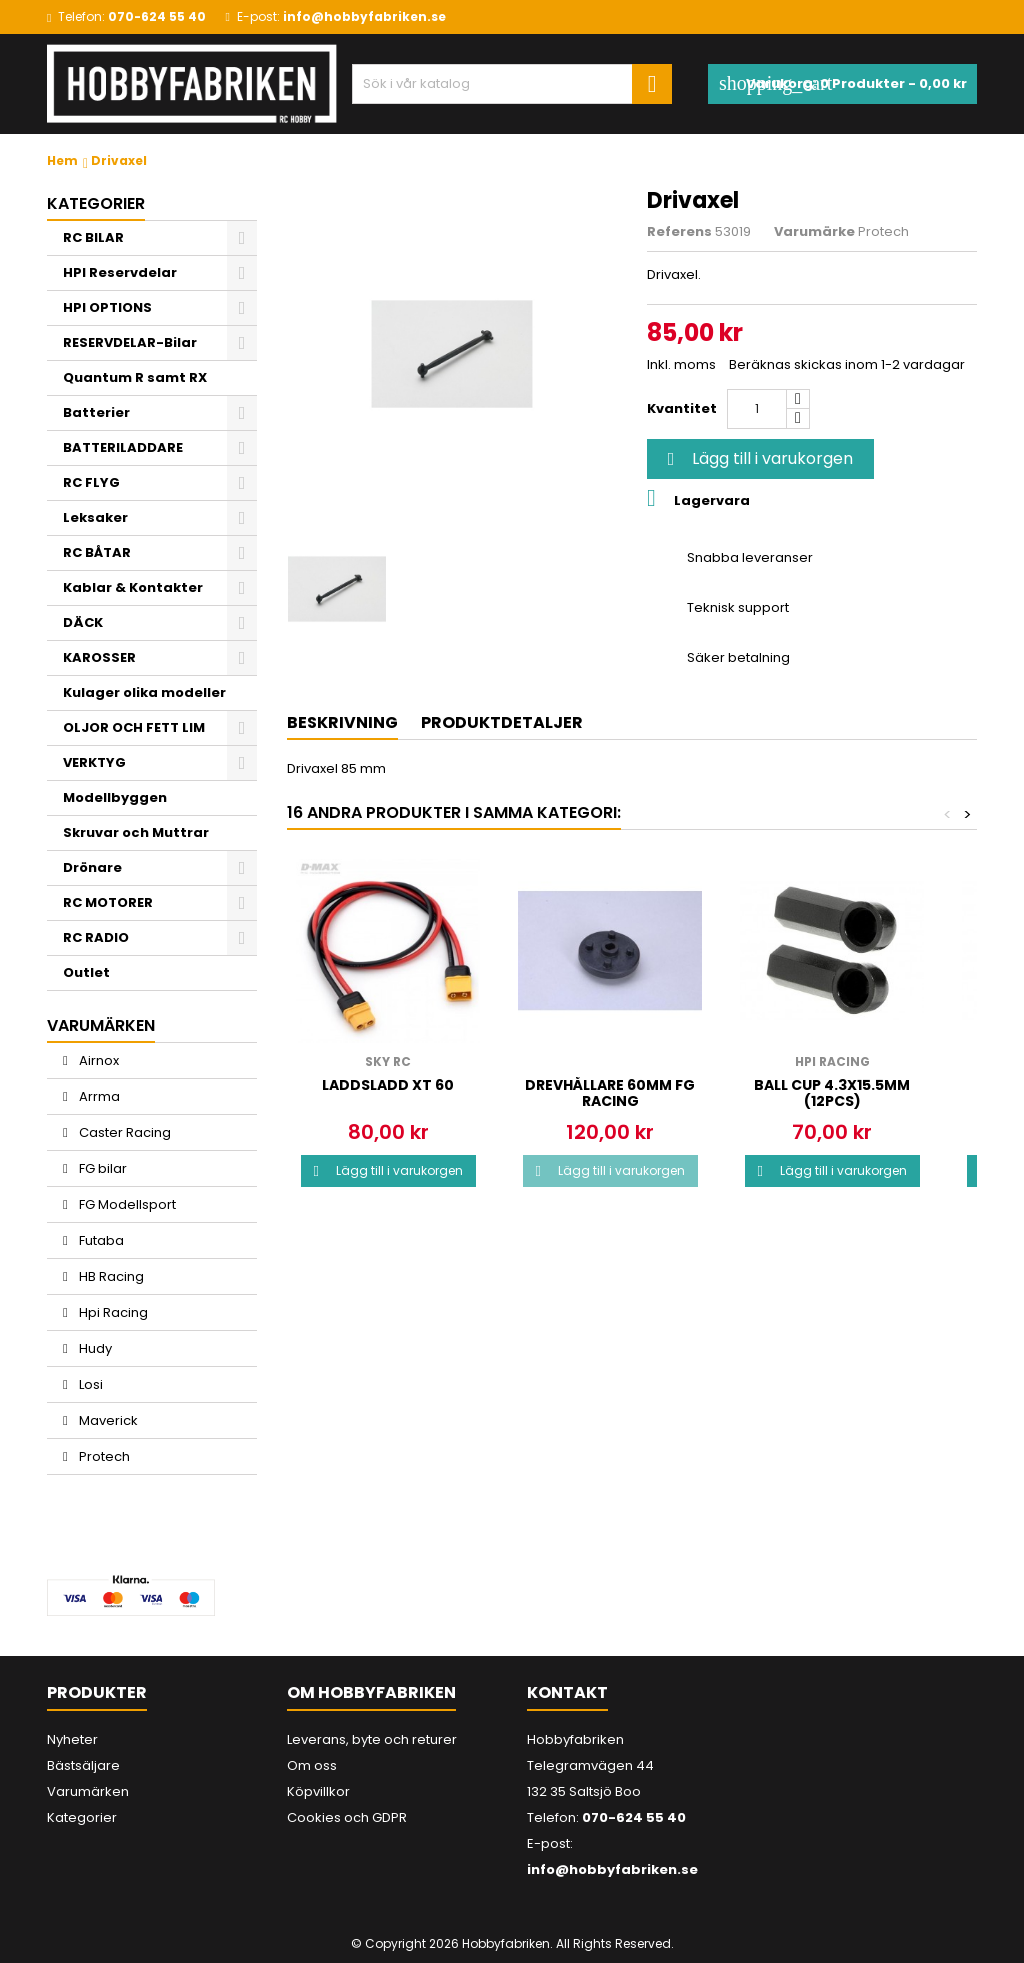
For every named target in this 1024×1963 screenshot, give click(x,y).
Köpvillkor (318, 1791)
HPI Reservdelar (120, 272)
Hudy (94, 1348)
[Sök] (512, 84)
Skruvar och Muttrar (136, 832)
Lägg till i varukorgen (757, 458)
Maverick (107, 1420)
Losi (89, 1384)
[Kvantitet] (757, 409)
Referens (679, 232)
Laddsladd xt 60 (388, 1085)
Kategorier (96, 203)
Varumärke (814, 232)
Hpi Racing (112, 1312)
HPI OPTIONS (107, 307)
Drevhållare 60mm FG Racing (610, 1093)
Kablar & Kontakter (133, 587)
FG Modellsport (126, 1204)
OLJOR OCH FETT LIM (134, 727)
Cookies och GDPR (347, 1817)
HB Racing (110, 1276)
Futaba (100, 1240)
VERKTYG (94, 762)
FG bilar (101, 1168)
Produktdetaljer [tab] (502, 722)
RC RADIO (96, 937)
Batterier (96, 412)
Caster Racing (123, 1132)
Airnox (97, 1060)
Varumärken (88, 1791)
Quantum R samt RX (135, 377)
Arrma (98, 1096)
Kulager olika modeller (144, 692)
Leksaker (95, 517)
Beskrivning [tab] (342, 722)
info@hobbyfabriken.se (364, 16)
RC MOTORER (108, 902)
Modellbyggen (115, 797)
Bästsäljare (83, 1765)
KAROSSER (99, 657)
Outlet (86, 972)
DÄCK (83, 622)
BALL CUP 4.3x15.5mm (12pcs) (832, 1093)
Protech (103, 1456)
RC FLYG (91, 482)
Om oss (312, 1765)
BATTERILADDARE (123, 447)
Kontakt (567, 1692)
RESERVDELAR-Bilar (130, 342)
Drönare (92, 867)
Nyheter (72, 1739)
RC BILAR (93, 237)
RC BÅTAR (97, 552)
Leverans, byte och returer (372, 1739)
